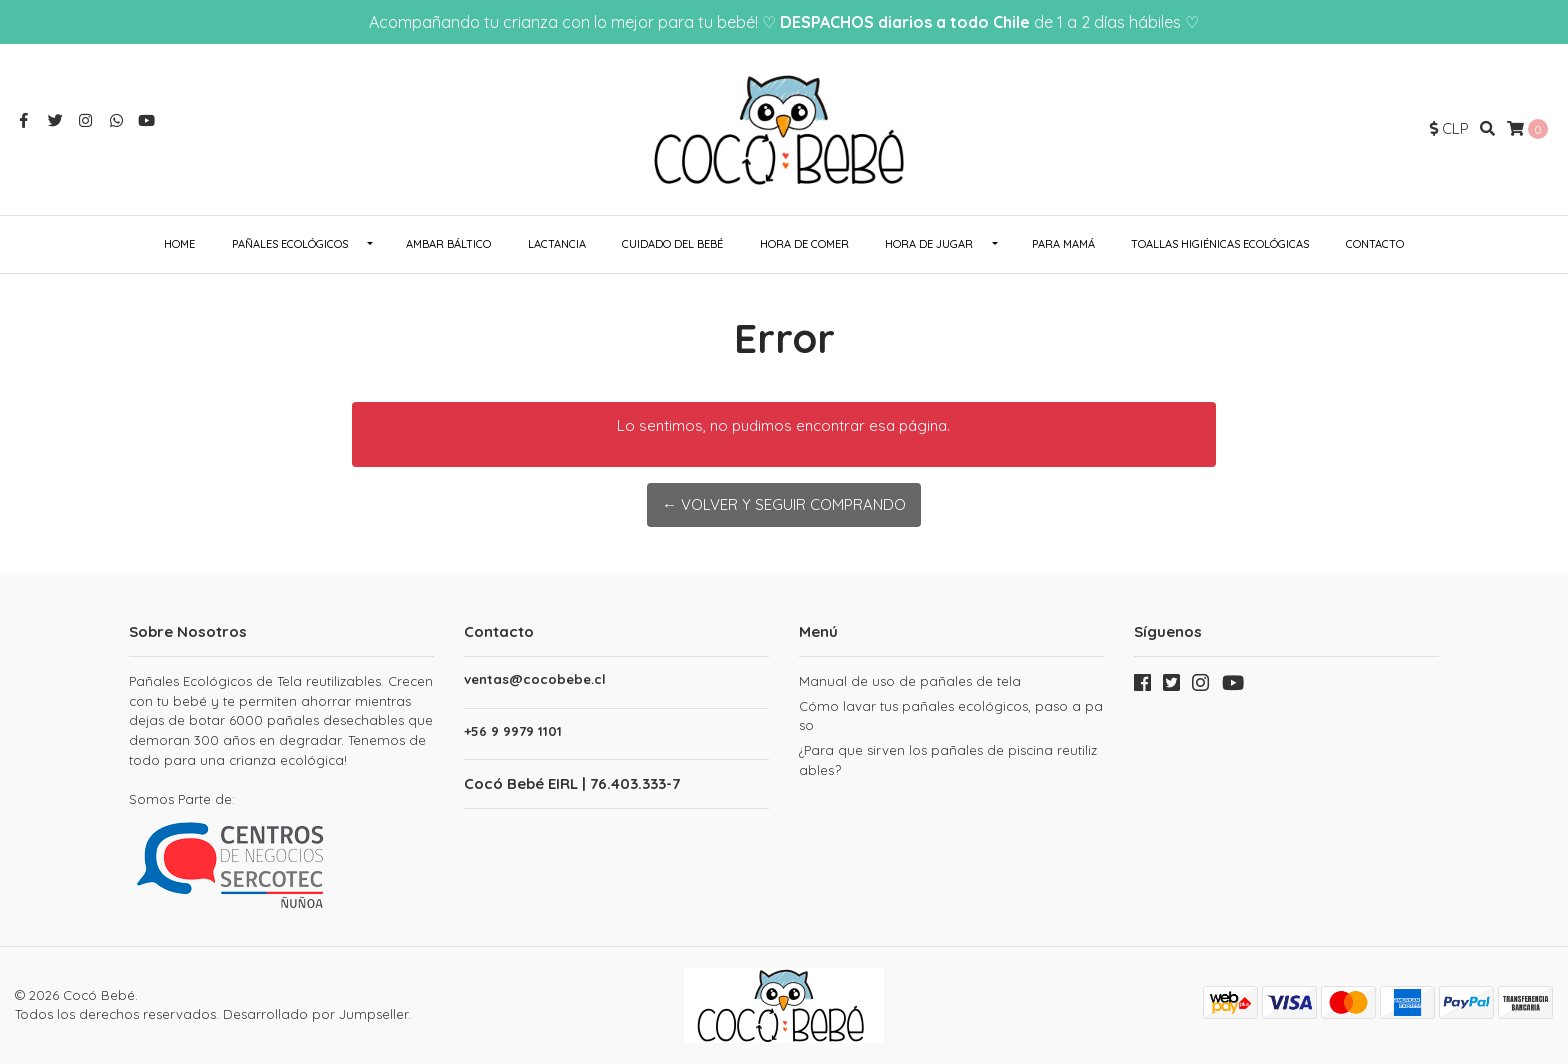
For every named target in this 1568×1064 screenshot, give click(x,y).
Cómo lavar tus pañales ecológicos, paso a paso (951, 716)
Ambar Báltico (448, 244)
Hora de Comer (804, 244)
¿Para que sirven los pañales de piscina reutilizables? (948, 760)
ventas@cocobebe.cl (535, 679)
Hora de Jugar (929, 244)
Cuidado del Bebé (672, 244)
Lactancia (557, 244)
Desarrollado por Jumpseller (315, 1014)
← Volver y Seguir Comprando (784, 504)
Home (179, 244)
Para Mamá (1063, 244)
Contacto (1375, 244)
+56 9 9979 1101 (513, 731)
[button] (1449, 129)
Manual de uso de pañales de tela (910, 681)
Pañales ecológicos (290, 244)
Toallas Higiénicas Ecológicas (1220, 244)
